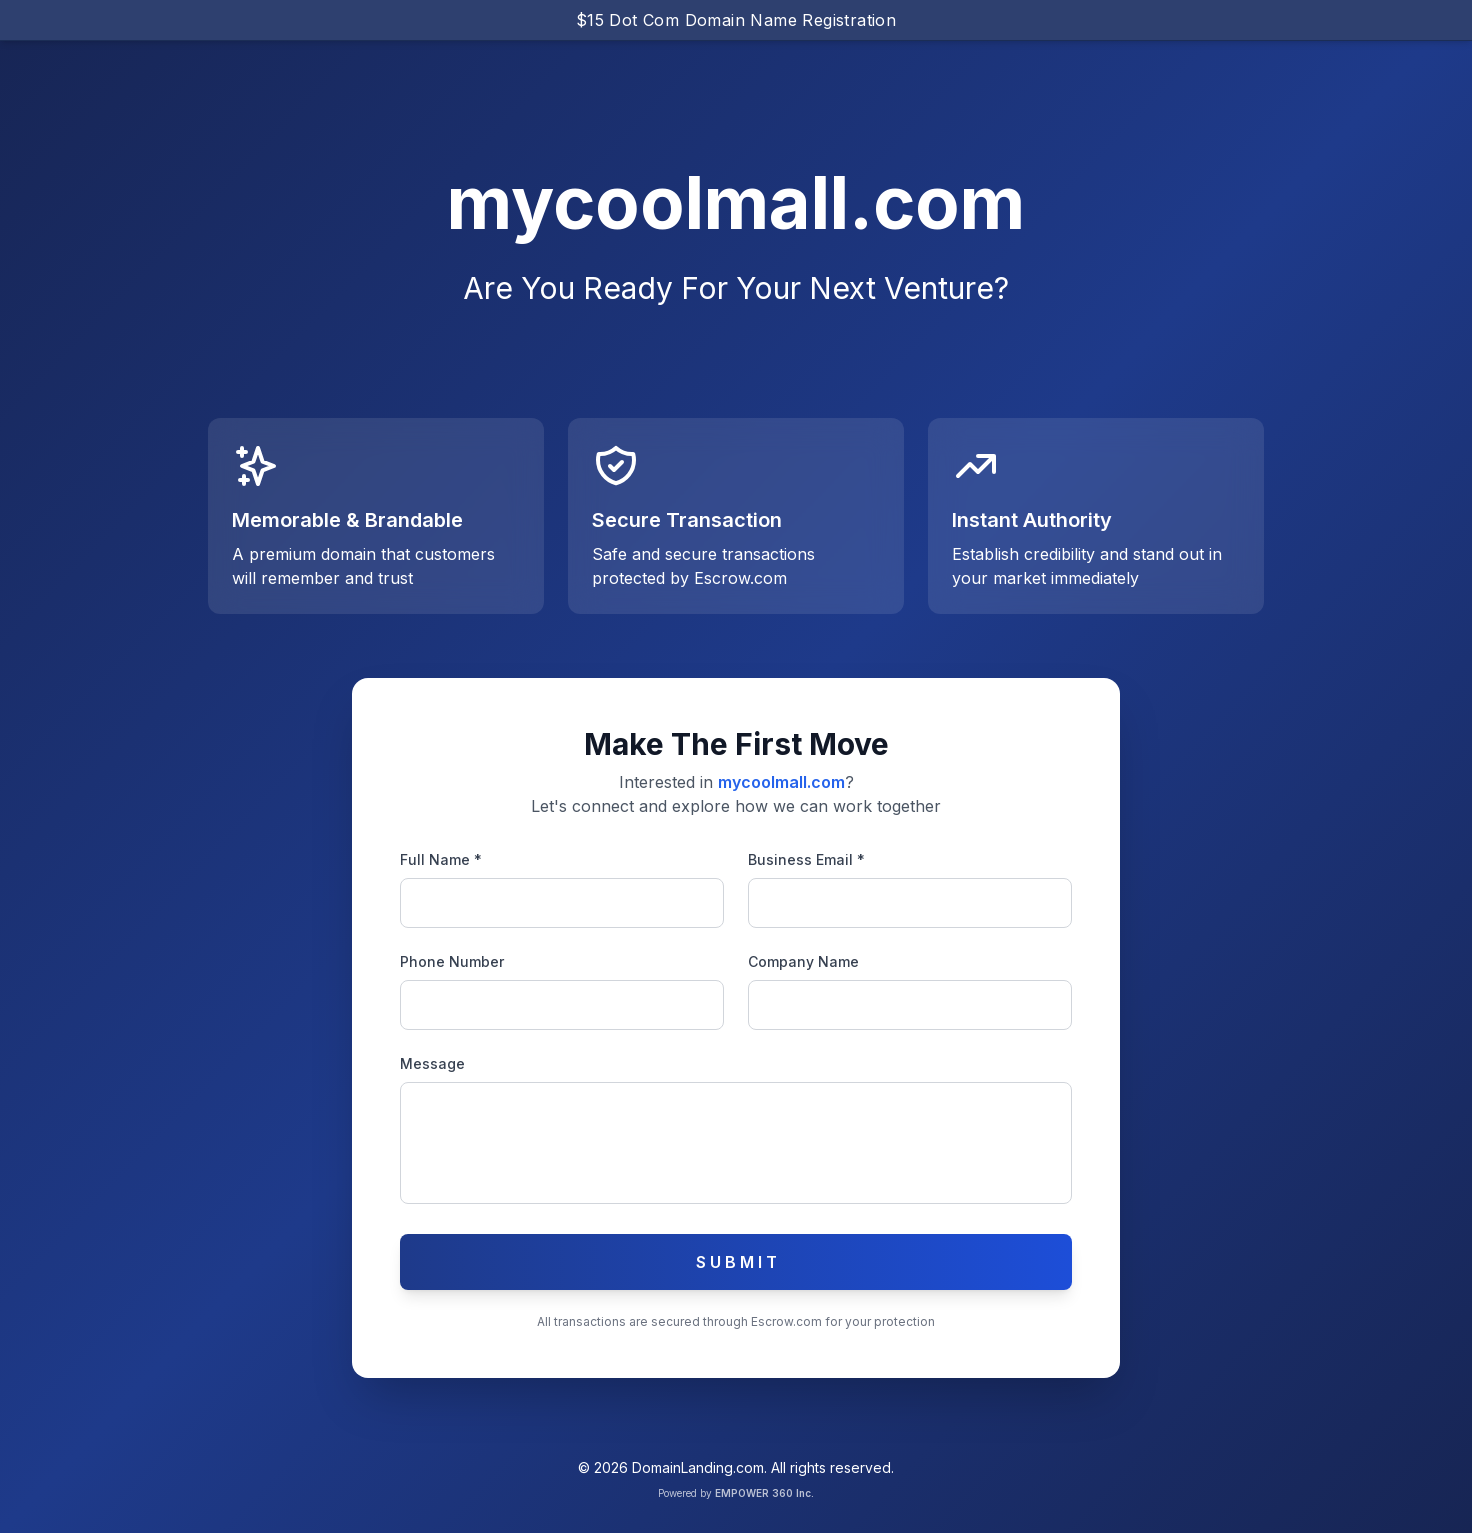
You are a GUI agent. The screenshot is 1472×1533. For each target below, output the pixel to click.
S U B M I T (736, 1262)
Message (432, 1063)
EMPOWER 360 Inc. (764, 1493)
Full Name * (441, 859)
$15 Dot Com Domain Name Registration (736, 20)
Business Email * (806, 859)
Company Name (803, 961)
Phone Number (452, 961)
